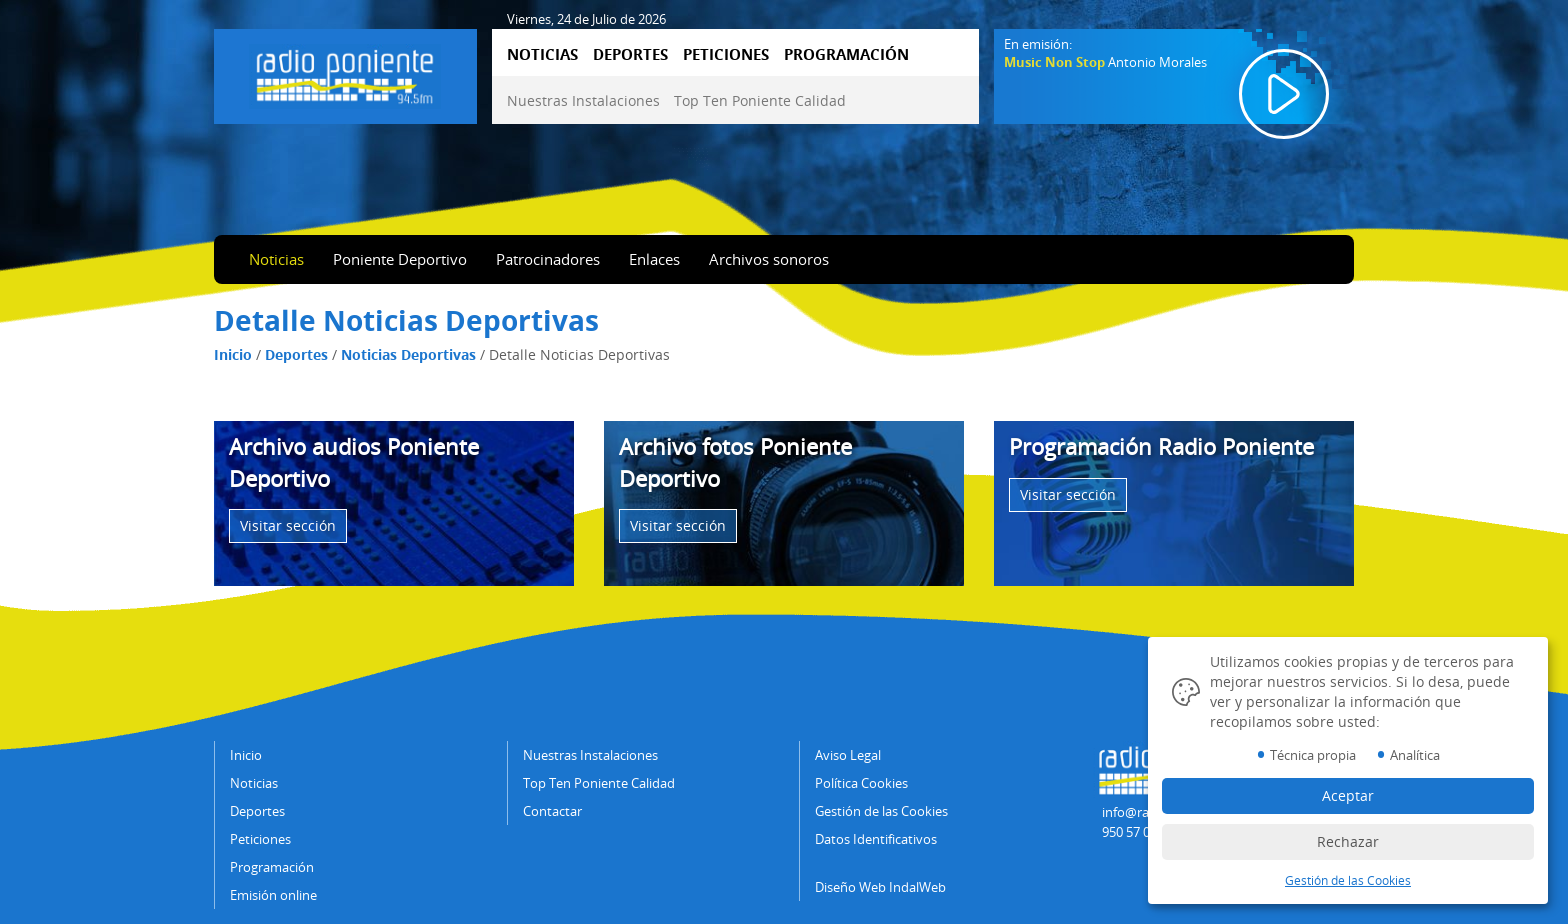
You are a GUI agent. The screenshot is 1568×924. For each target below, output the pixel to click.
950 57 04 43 (1138, 832)
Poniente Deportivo (400, 259)
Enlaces (654, 259)
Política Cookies (861, 783)
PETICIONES (726, 54)
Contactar (552, 811)
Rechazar (1348, 841)
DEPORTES (630, 54)
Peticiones (260, 839)
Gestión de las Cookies (881, 811)
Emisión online (273, 895)
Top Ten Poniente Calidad (760, 100)
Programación (272, 867)
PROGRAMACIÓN (846, 54)
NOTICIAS (542, 54)
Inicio (233, 354)
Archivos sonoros (769, 259)
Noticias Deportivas (408, 354)
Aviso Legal (848, 755)
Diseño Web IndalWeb (880, 887)
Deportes (296, 354)
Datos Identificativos (876, 839)
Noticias (276, 259)
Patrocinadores (548, 259)
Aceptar (1348, 795)
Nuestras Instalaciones (583, 100)
